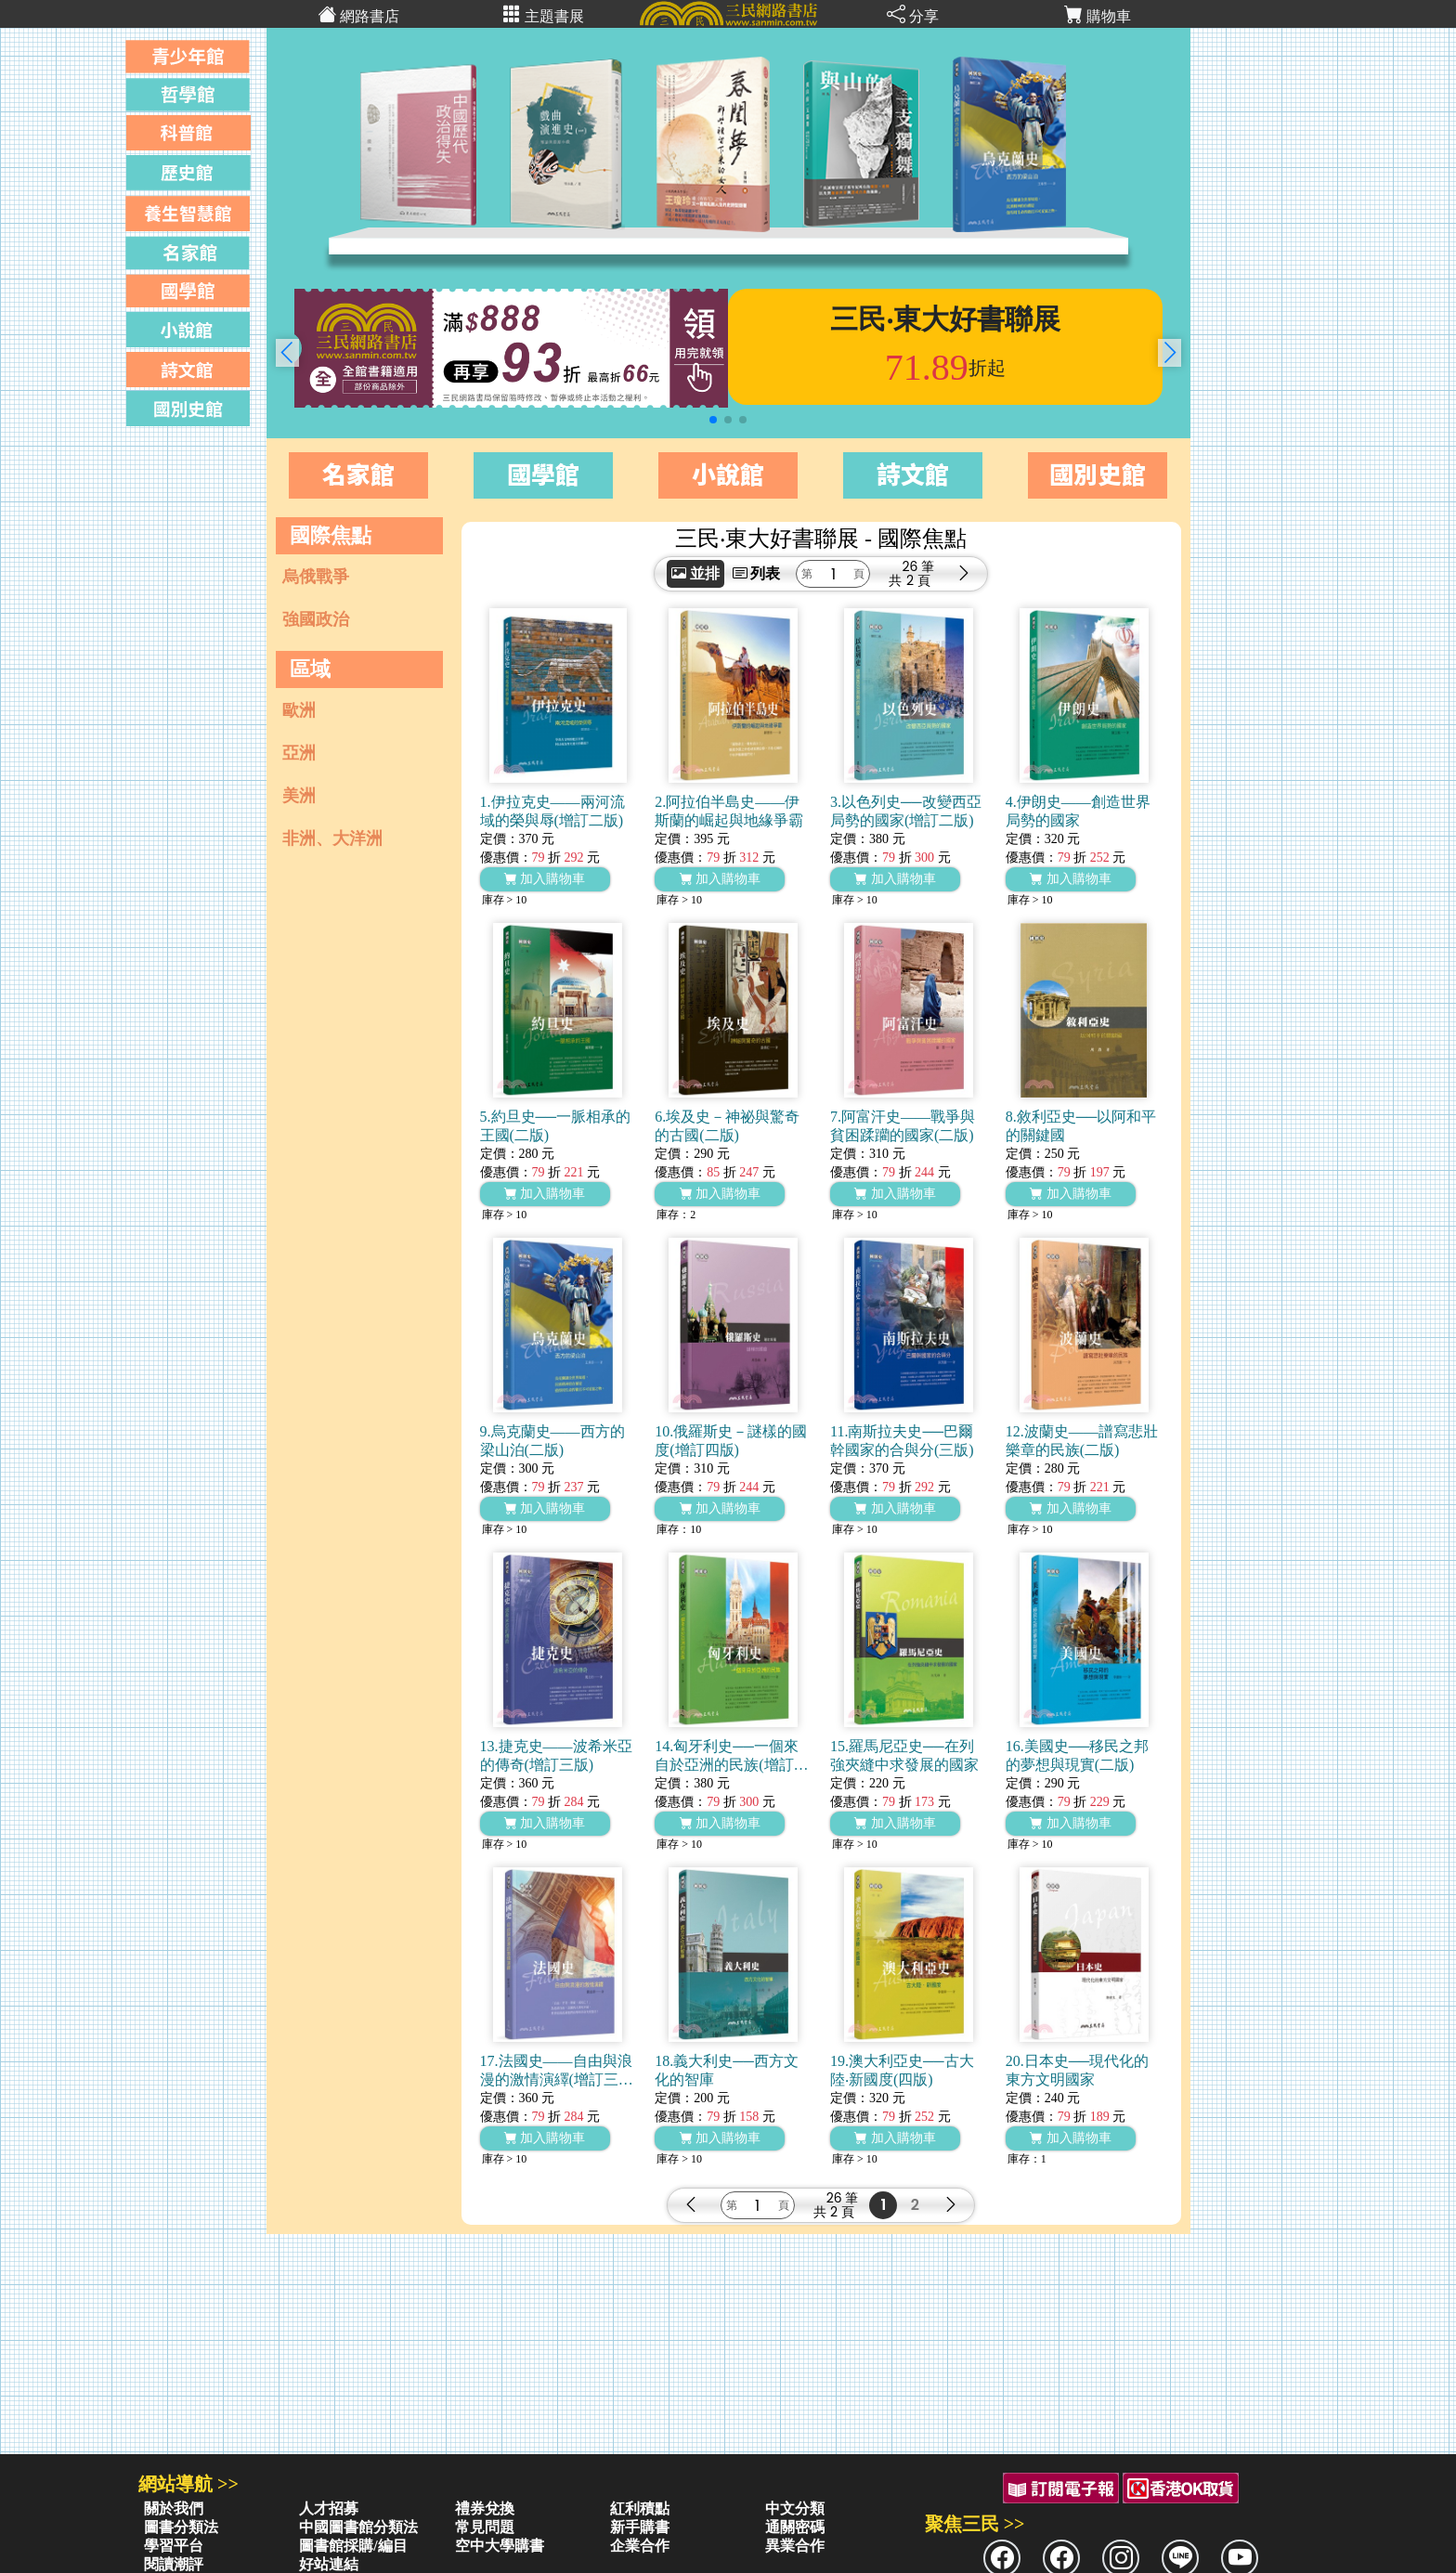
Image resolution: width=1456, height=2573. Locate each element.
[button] (1169, 353)
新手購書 (640, 2527)
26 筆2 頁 (918, 574)
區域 (310, 669)
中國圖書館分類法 (358, 2527)
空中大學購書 (499, 2546)
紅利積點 (640, 2508)
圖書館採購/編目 (353, 2546)
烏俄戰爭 (315, 576)
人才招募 (328, 2508)
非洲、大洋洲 (332, 838)
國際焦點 (330, 535)
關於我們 (173, 2508)
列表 (757, 573)
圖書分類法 (181, 2527)
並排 (695, 573)
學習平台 (173, 2546)
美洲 (299, 795)
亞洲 (299, 753)
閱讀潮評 (173, 2564)
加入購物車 (545, 879)
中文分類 (795, 2508)
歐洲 (299, 710)
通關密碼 (795, 2527)
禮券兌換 (484, 2508)
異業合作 (795, 2546)
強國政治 (315, 619)
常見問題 (484, 2527)
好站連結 (328, 2564)
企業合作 (640, 2546)
